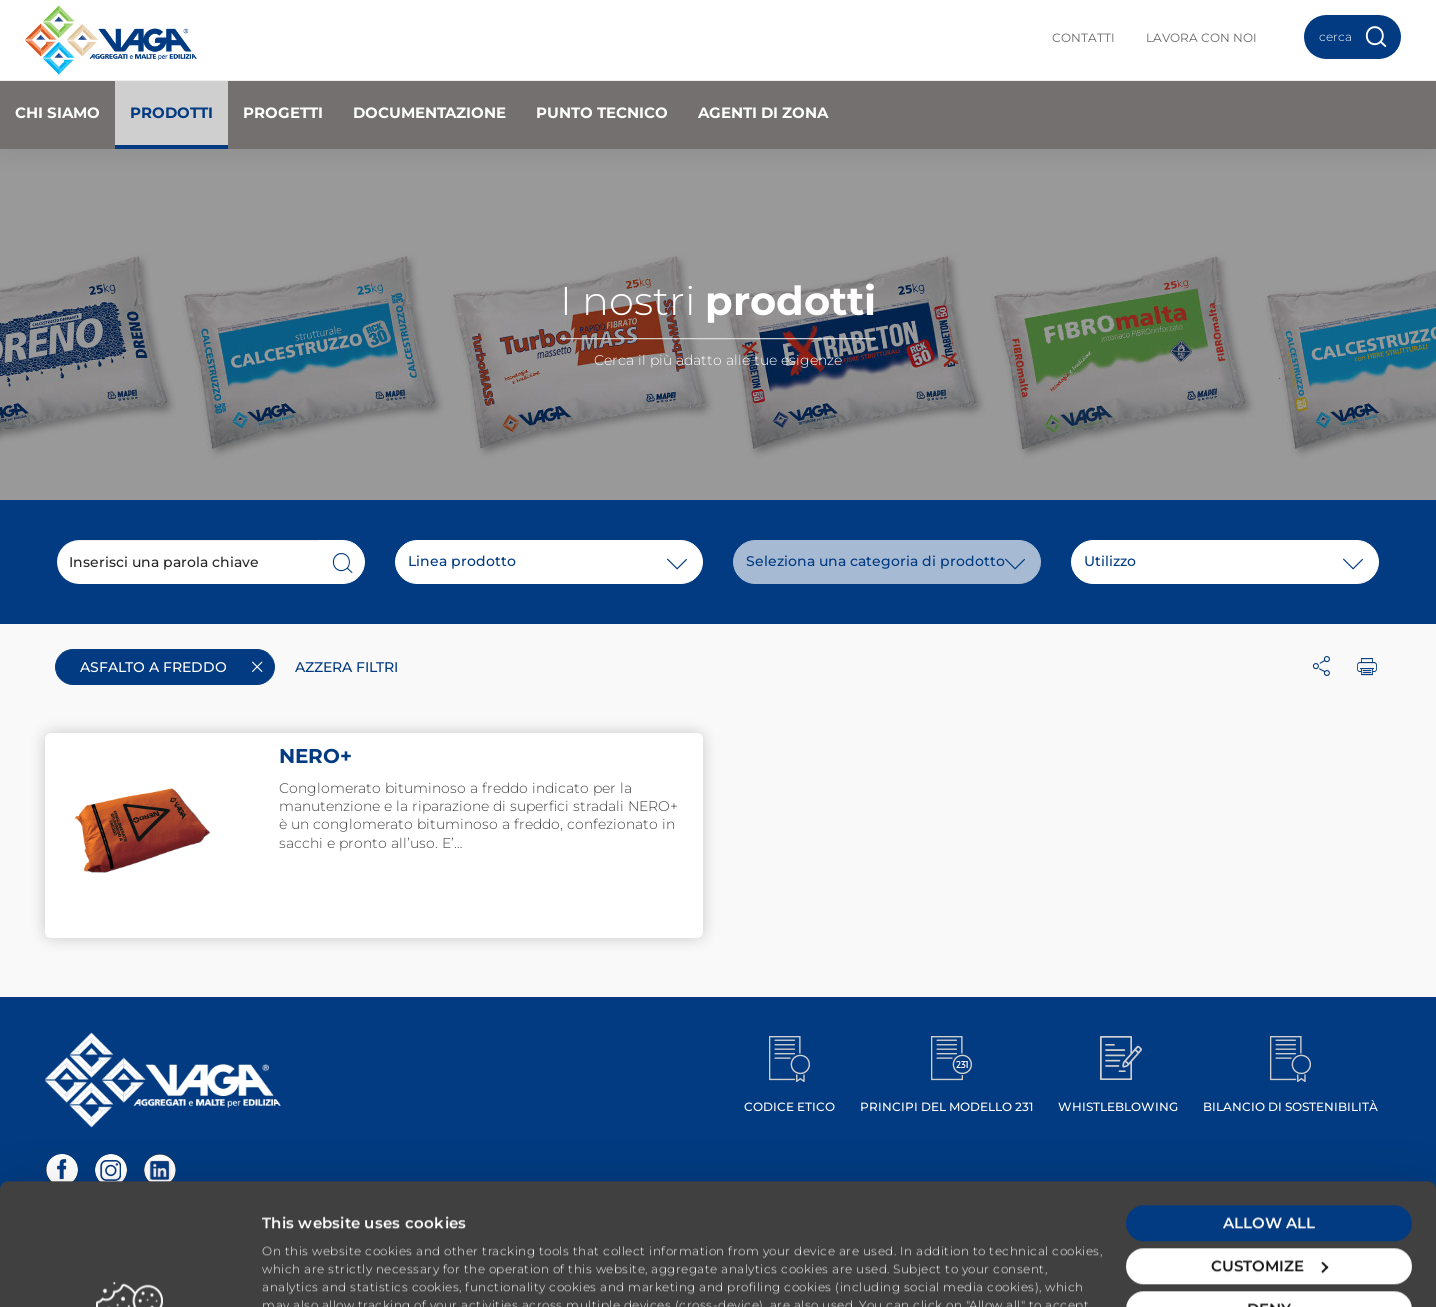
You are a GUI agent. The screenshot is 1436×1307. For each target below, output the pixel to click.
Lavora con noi (1201, 37)
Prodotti (171, 112)
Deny (1269, 1187)
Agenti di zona (763, 112)
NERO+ (315, 756)
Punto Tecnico (602, 112)
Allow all (1269, 1101)
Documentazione (429, 112)
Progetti (283, 112)
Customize (1269, 1144)
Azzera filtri (346, 667)
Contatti (1083, 37)
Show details (311, 1267)
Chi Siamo (57, 112)
